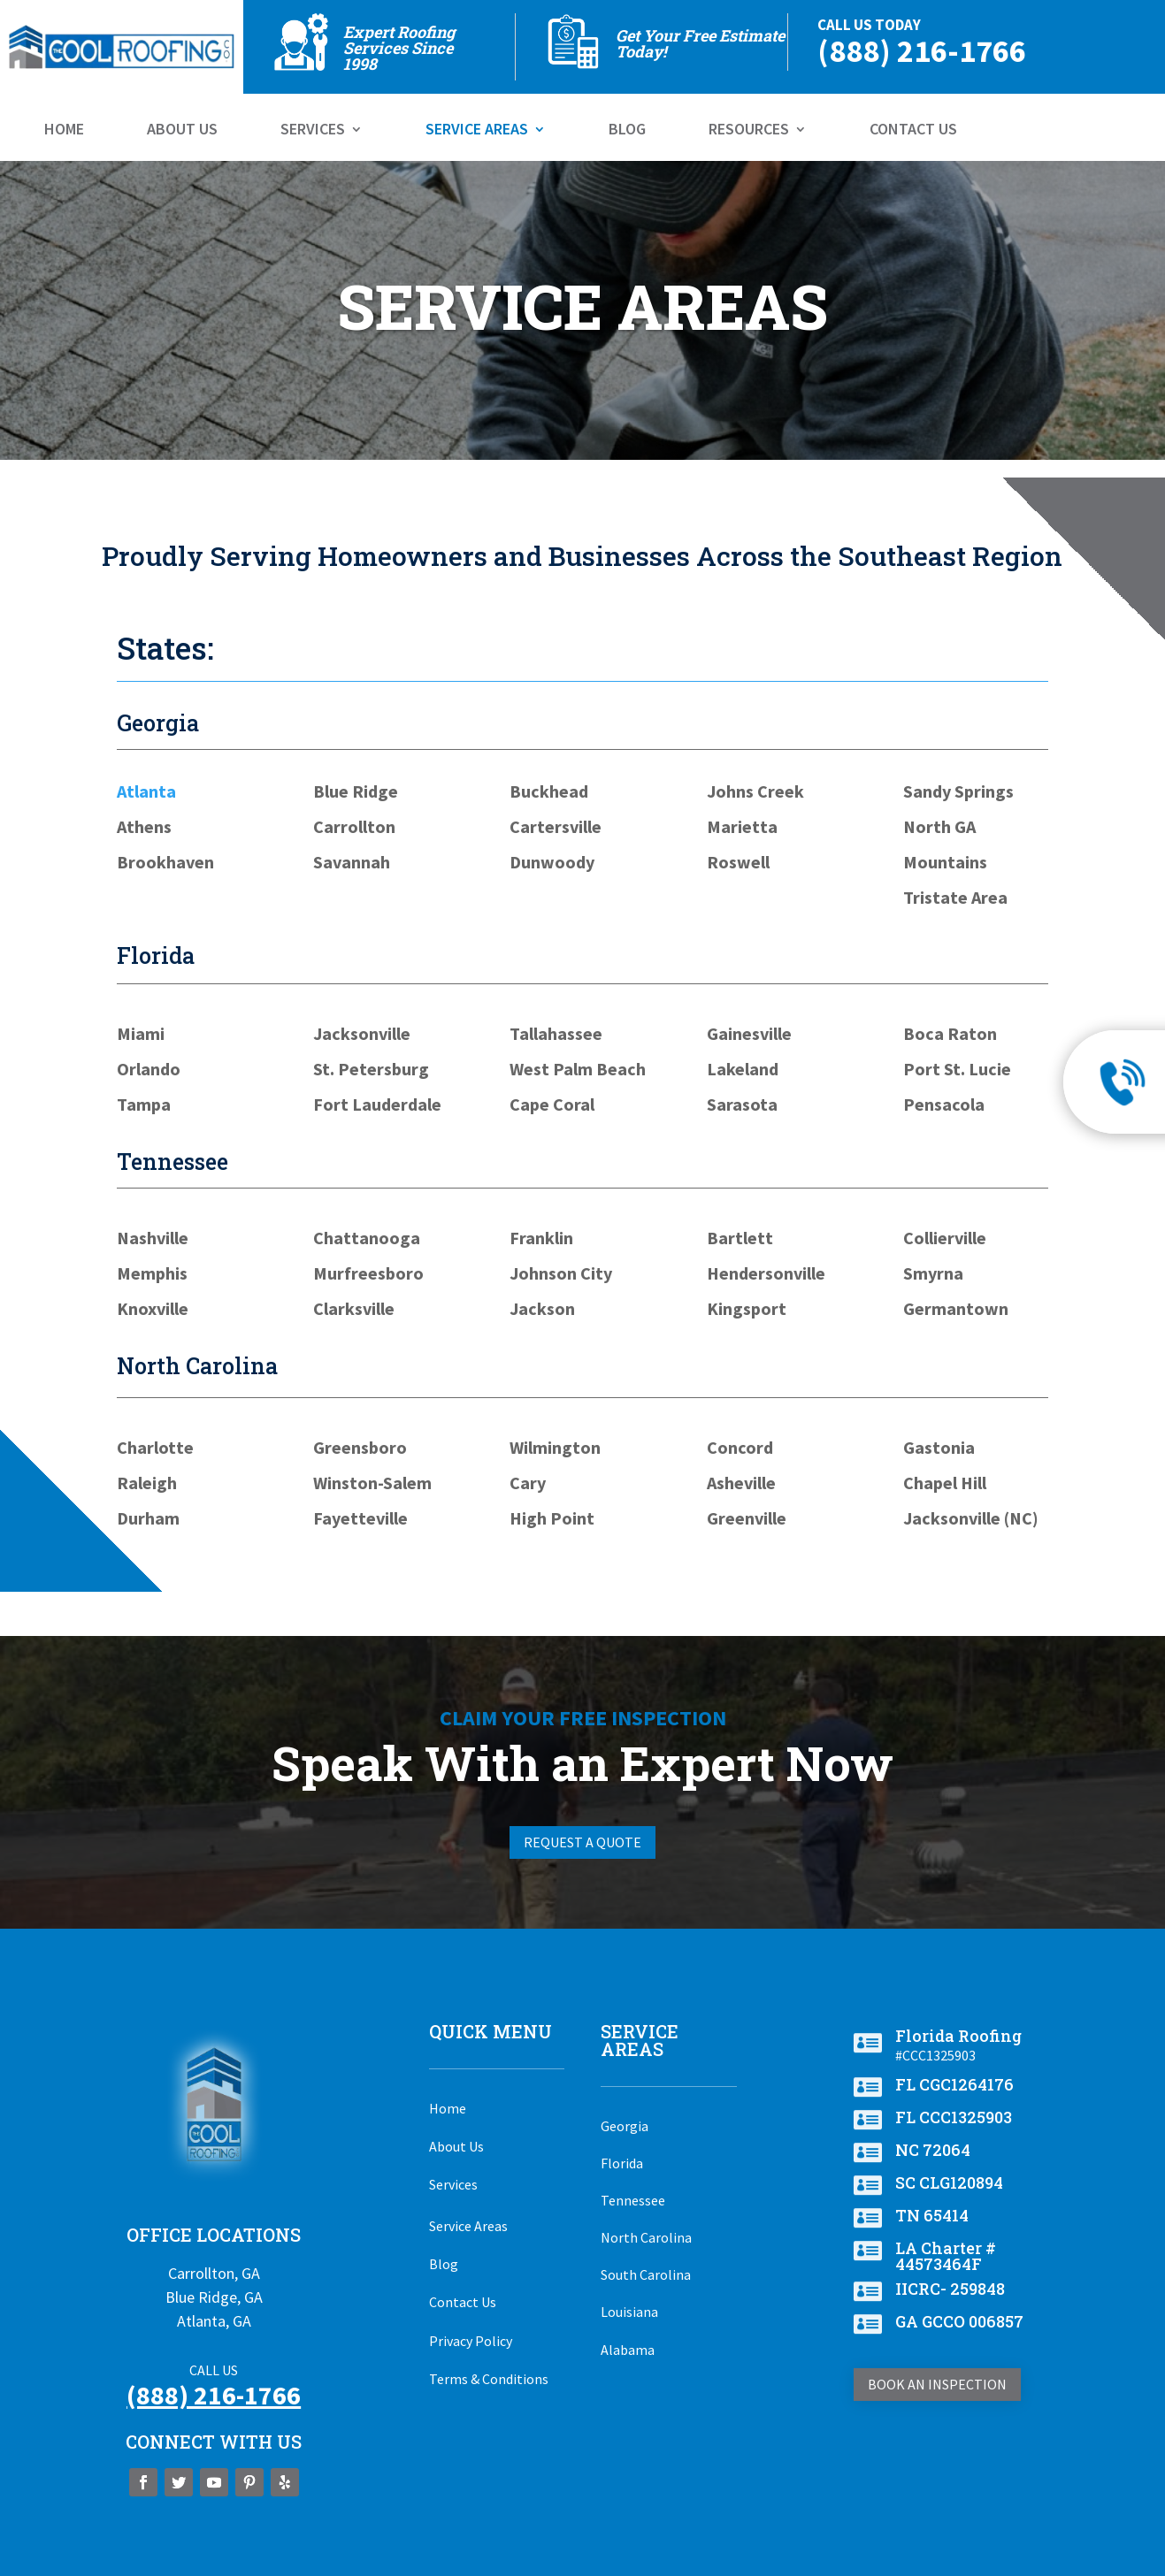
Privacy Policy (470, 2341)
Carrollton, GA (214, 2273)
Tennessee (633, 2200)
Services (312, 131)
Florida (622, 2163)
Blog (627, 131)
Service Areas (476, 131)
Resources (749, 131)
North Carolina (646, 2237)
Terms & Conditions (488, 2379)
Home (64, 131)
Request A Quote (582, 1842)
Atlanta (146, 791)
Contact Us (913, 131)
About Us (182, 131)
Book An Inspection (937, 2384)
